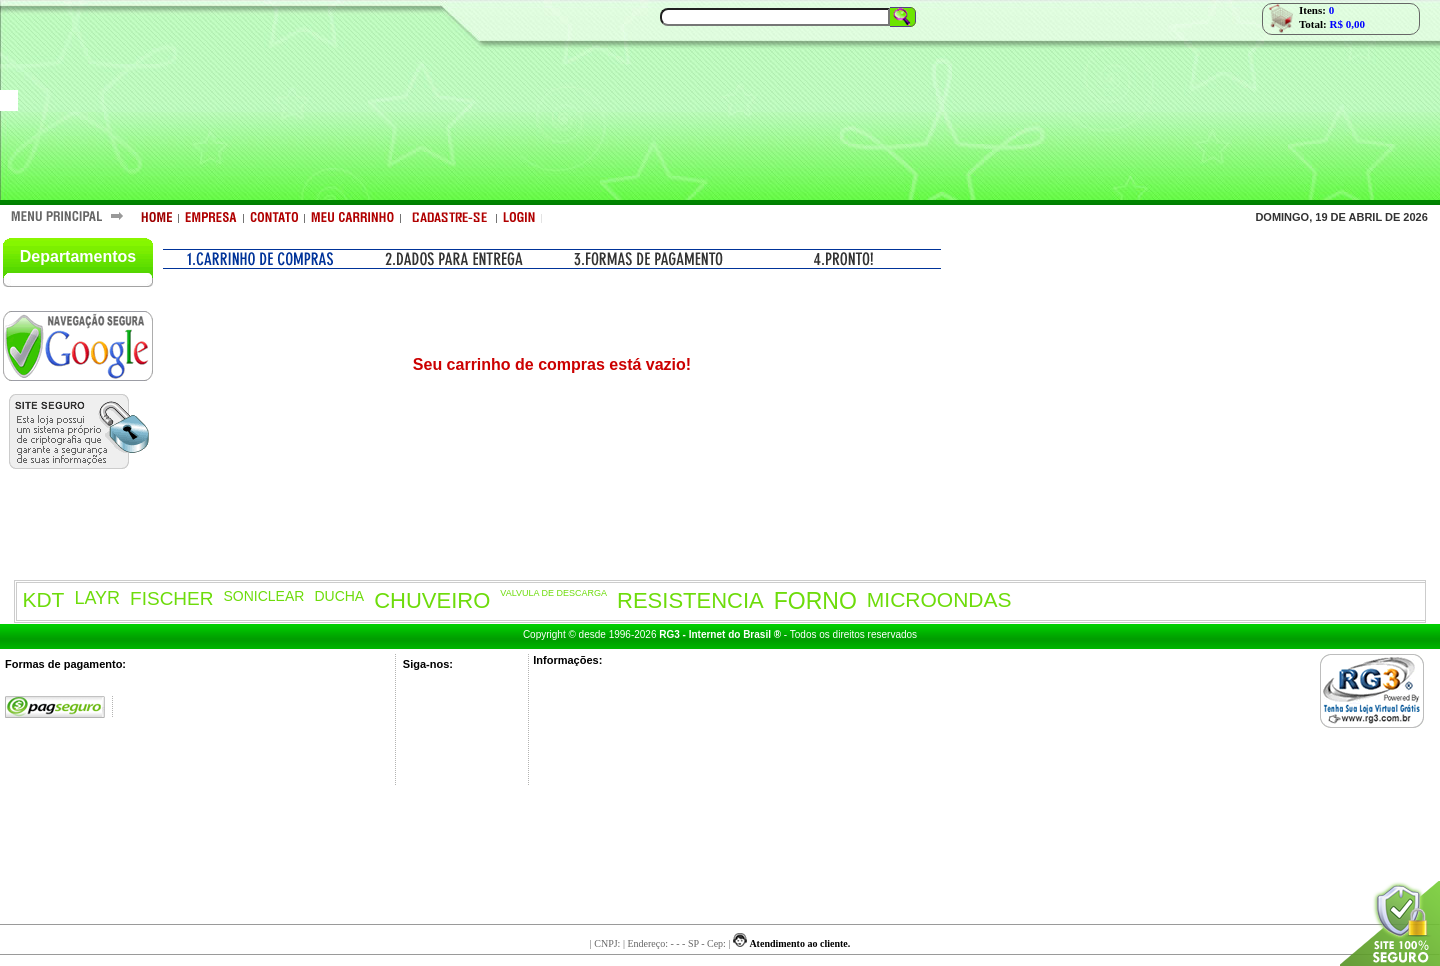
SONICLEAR (264, 596)
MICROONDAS (939, 599)
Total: (1332, 24)
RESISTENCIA (690, 600)
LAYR (97, 598)
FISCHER (171, 598)
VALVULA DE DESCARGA (553, 593)
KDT (43, 599)
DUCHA (339, 596)
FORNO (815, 601)
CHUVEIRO (432, 600)
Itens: (1316, 10)
